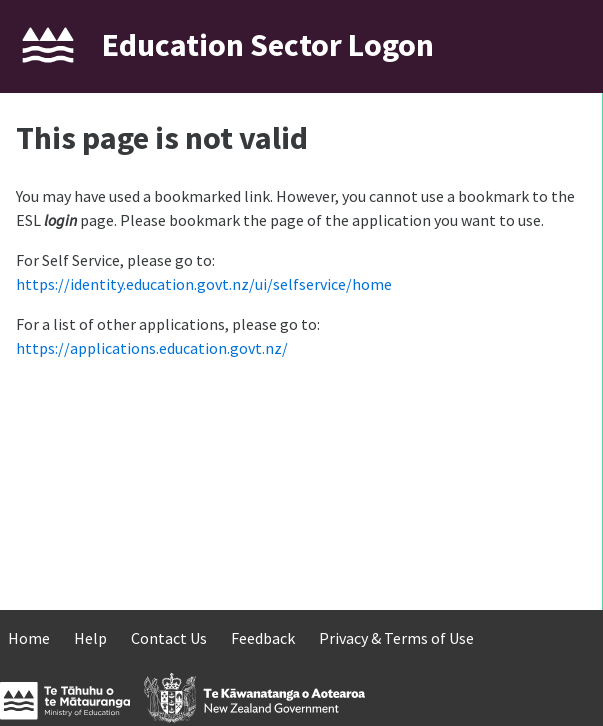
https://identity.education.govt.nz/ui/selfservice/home (204, 284)
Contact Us (169, 638)
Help (90, 638)
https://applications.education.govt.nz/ (152, 348)
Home (29, 638)
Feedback (263, 638)
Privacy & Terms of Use (396, 638)
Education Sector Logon (268, 45)
